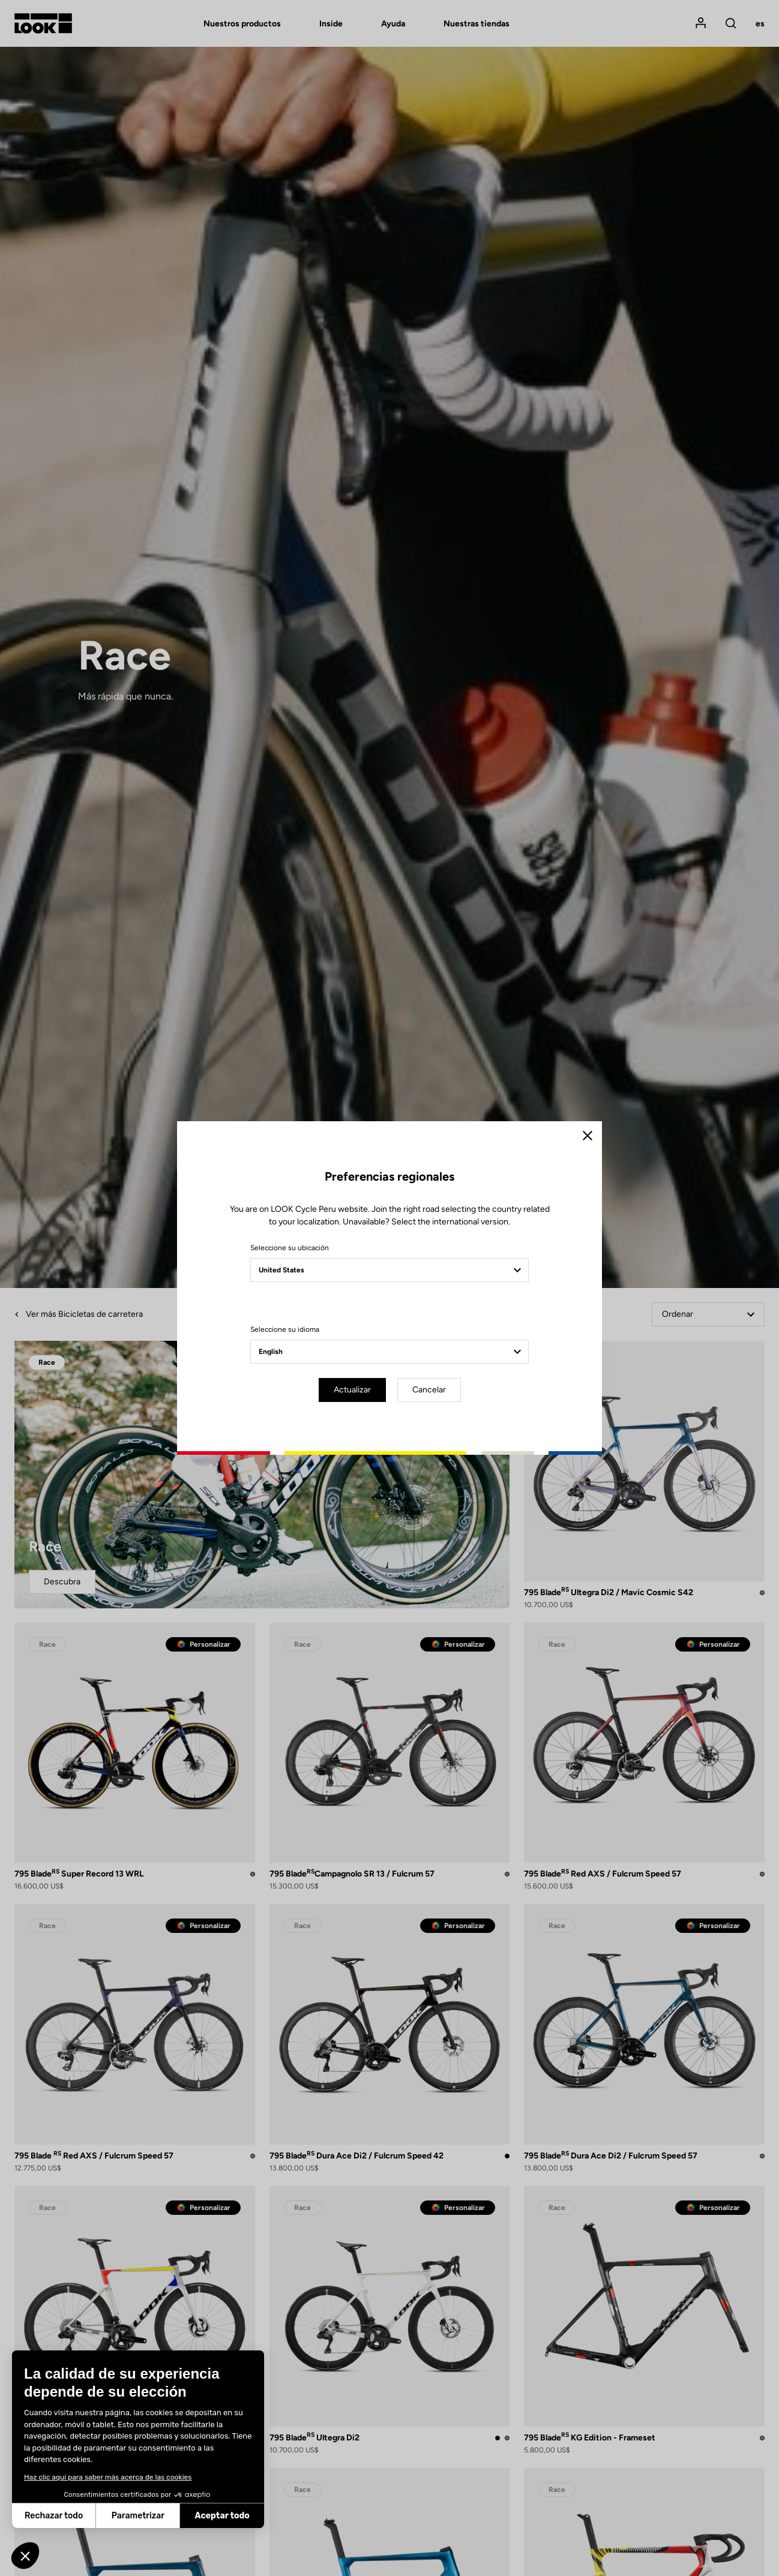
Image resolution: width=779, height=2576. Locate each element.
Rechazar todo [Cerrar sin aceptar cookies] (54, 2516)
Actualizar (352, 1390)
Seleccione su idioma (284, 1329)
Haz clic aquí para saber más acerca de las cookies (107, 2477)
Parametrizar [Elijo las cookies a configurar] (138, 2516)
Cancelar (429, 1390)
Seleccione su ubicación (289, 1248)
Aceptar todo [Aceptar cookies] (222, 2516)
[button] (25, 2555)
